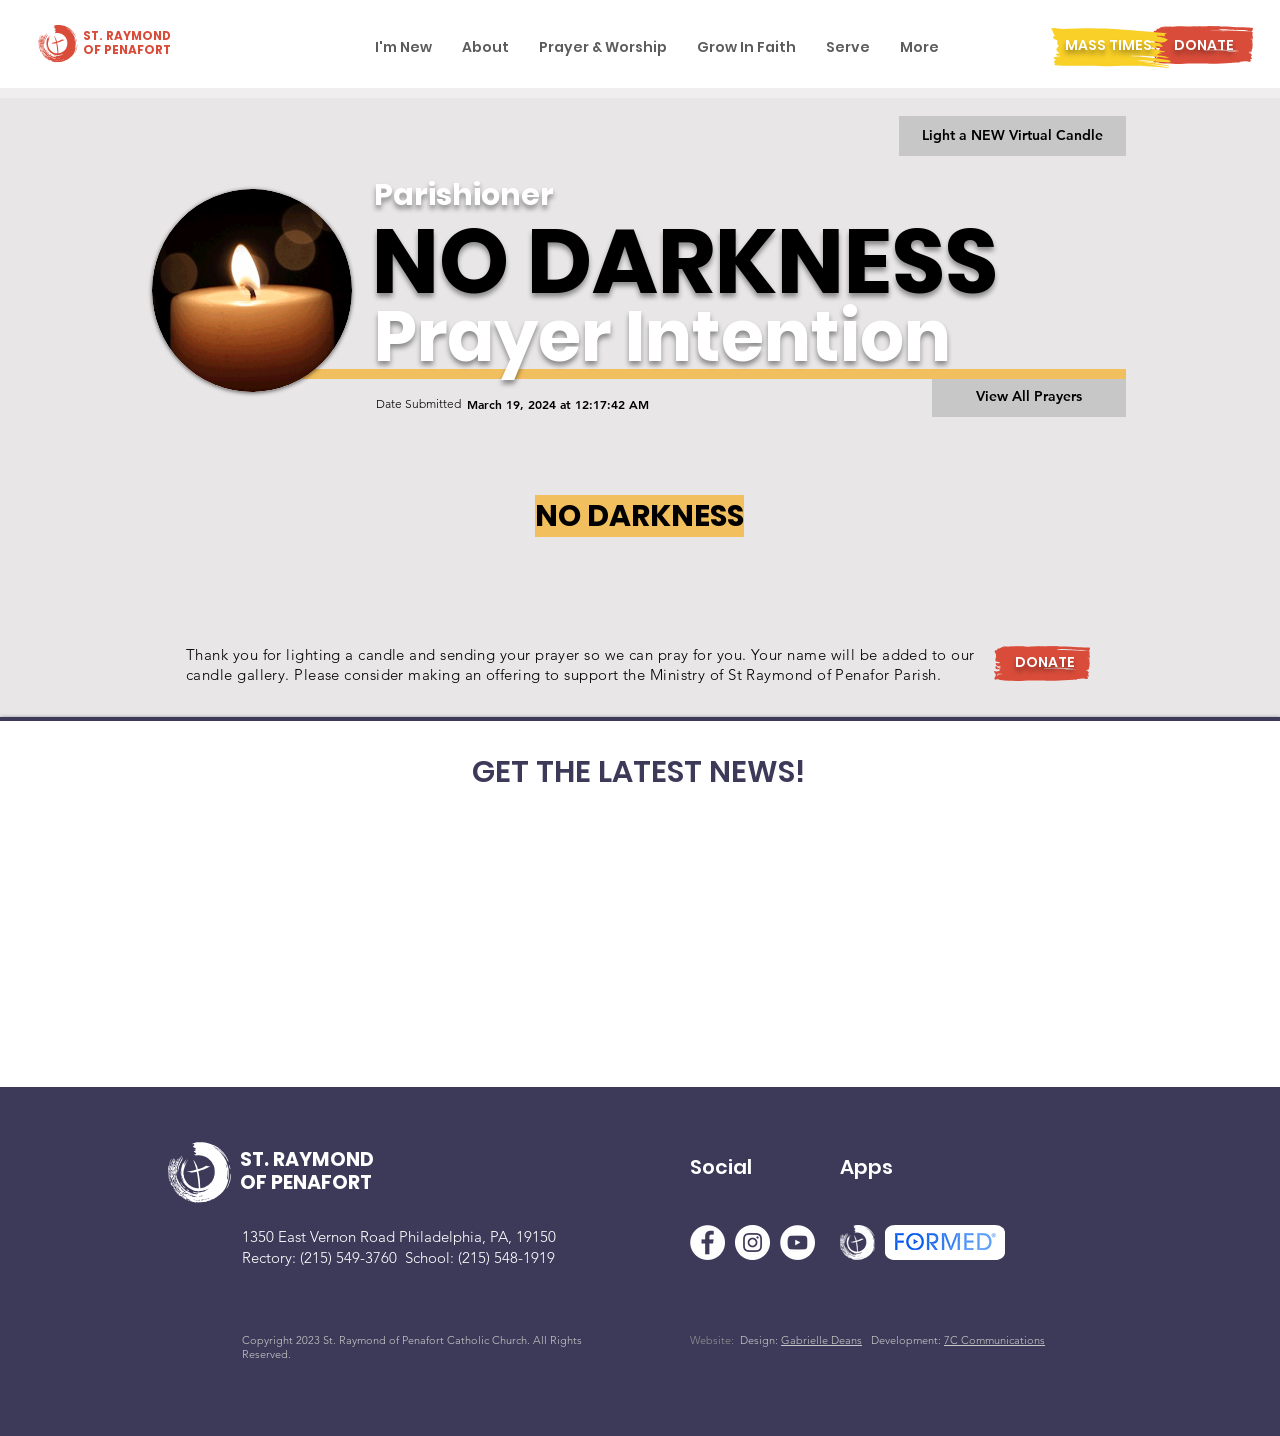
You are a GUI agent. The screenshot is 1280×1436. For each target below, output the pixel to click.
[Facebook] (707, 1242)
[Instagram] (752, 1242)
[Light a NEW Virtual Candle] (1012, 136)
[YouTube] (797, 1242)
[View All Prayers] (1029, 397)
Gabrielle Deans (821, 1340)
